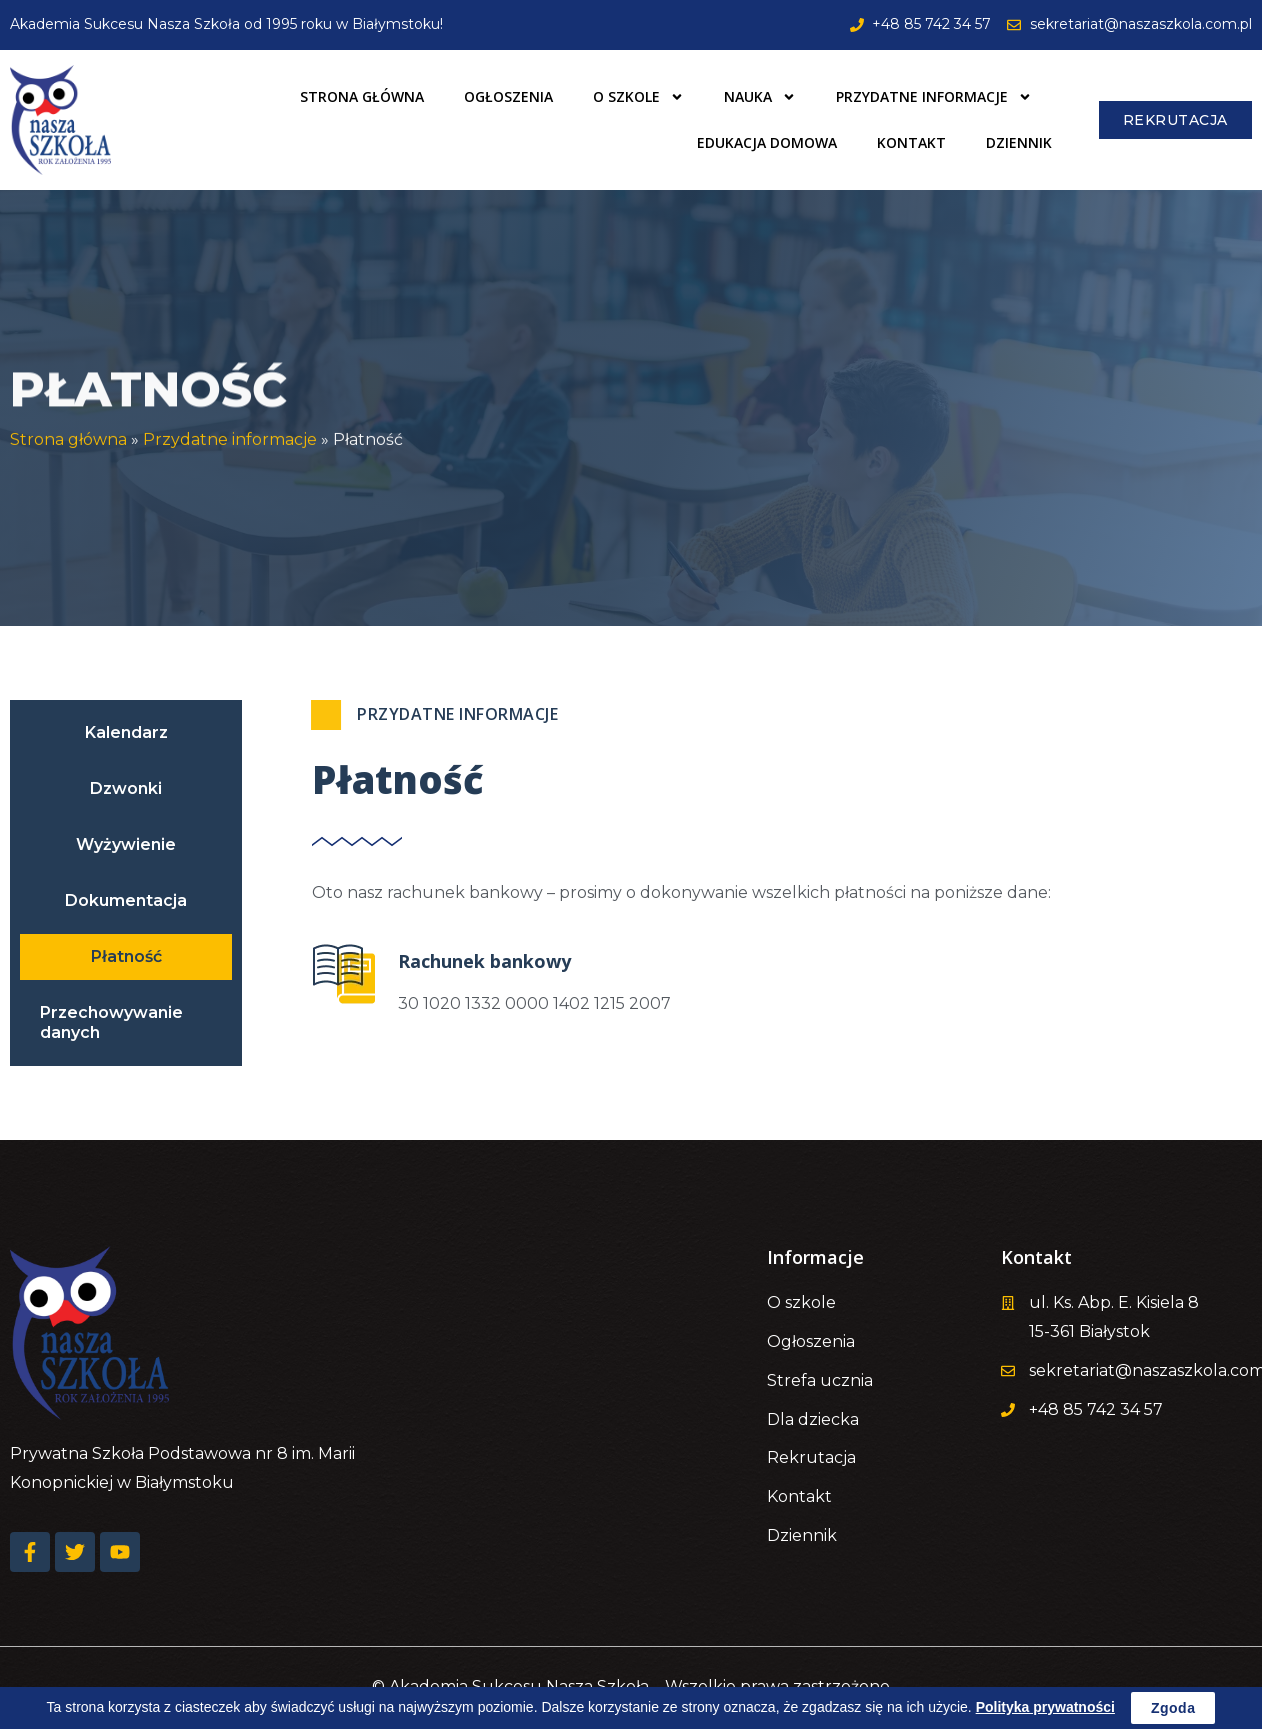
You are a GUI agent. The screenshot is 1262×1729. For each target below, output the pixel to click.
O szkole (638, 97)
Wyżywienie (126, 844)
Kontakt (911, 142)
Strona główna (362, 96)
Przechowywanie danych (111, 1022)
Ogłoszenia (508, 96)
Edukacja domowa (767, 142)
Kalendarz (126, 732)
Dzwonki (126, 788)
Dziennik (1019, 142)
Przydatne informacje (934, 97)
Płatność (126, 956)
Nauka (760, 97)
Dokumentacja (126, 900)
